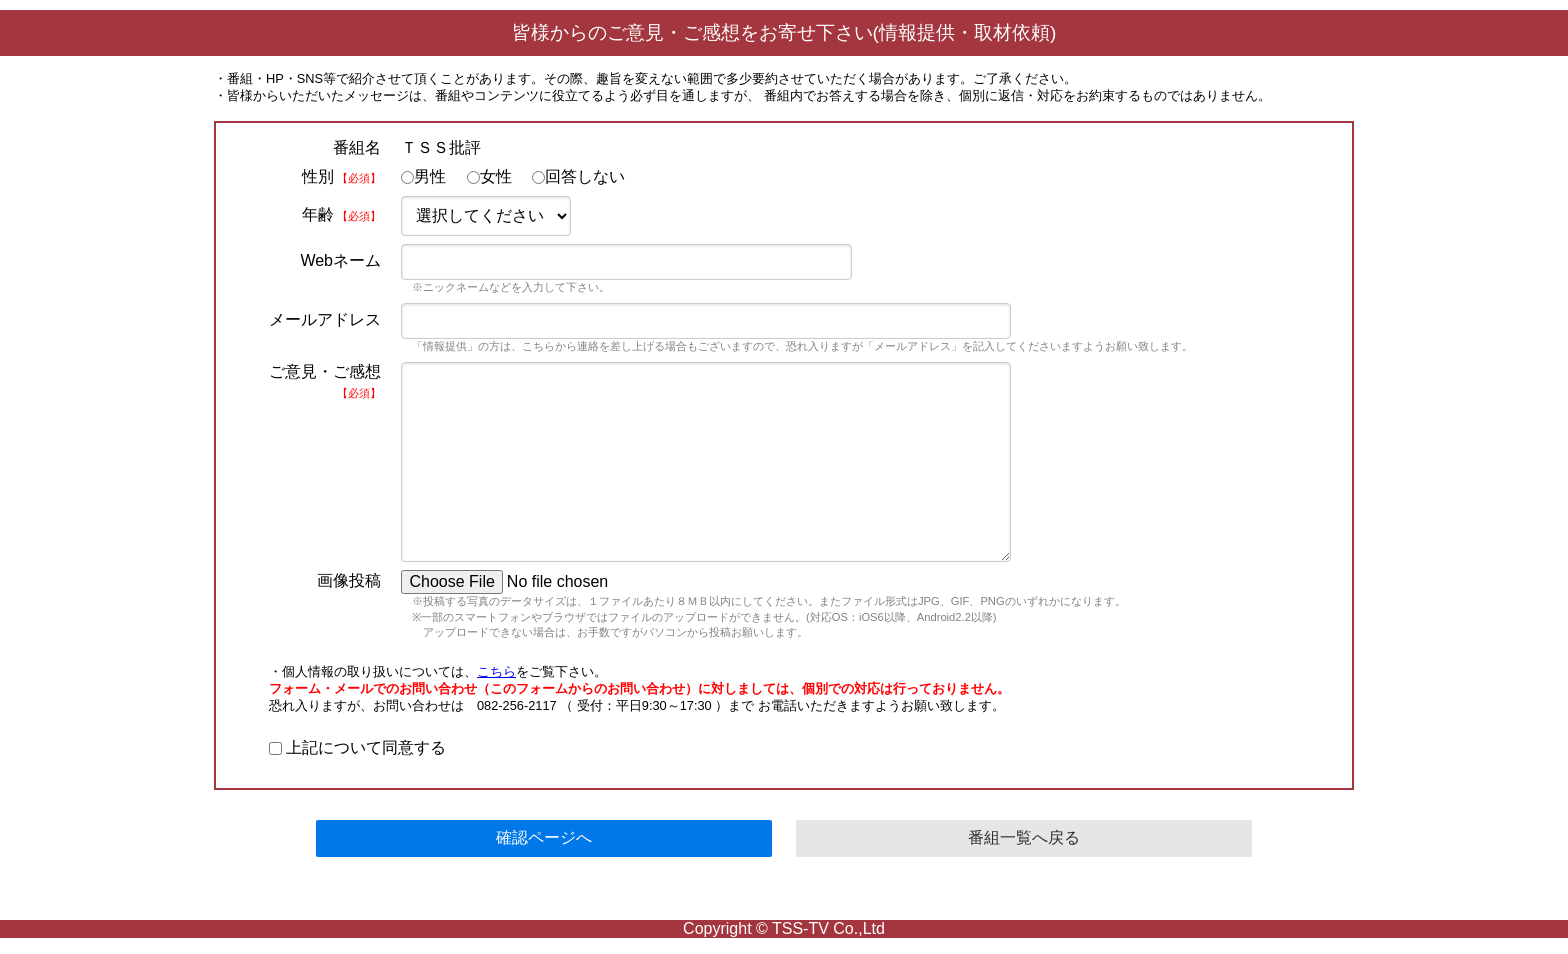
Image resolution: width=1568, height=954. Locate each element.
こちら (496, 671)
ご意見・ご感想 (325, 381)
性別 (341, 176)
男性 (423, 176)
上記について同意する (357, 747)
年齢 (341, 214)
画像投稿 (349, 580)
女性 (489, 176)
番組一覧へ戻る (1024, 837)
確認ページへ (544, 837)
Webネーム (340, 260)
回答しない (578, 176)
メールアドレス (325, 319)
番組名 (357, 147)
